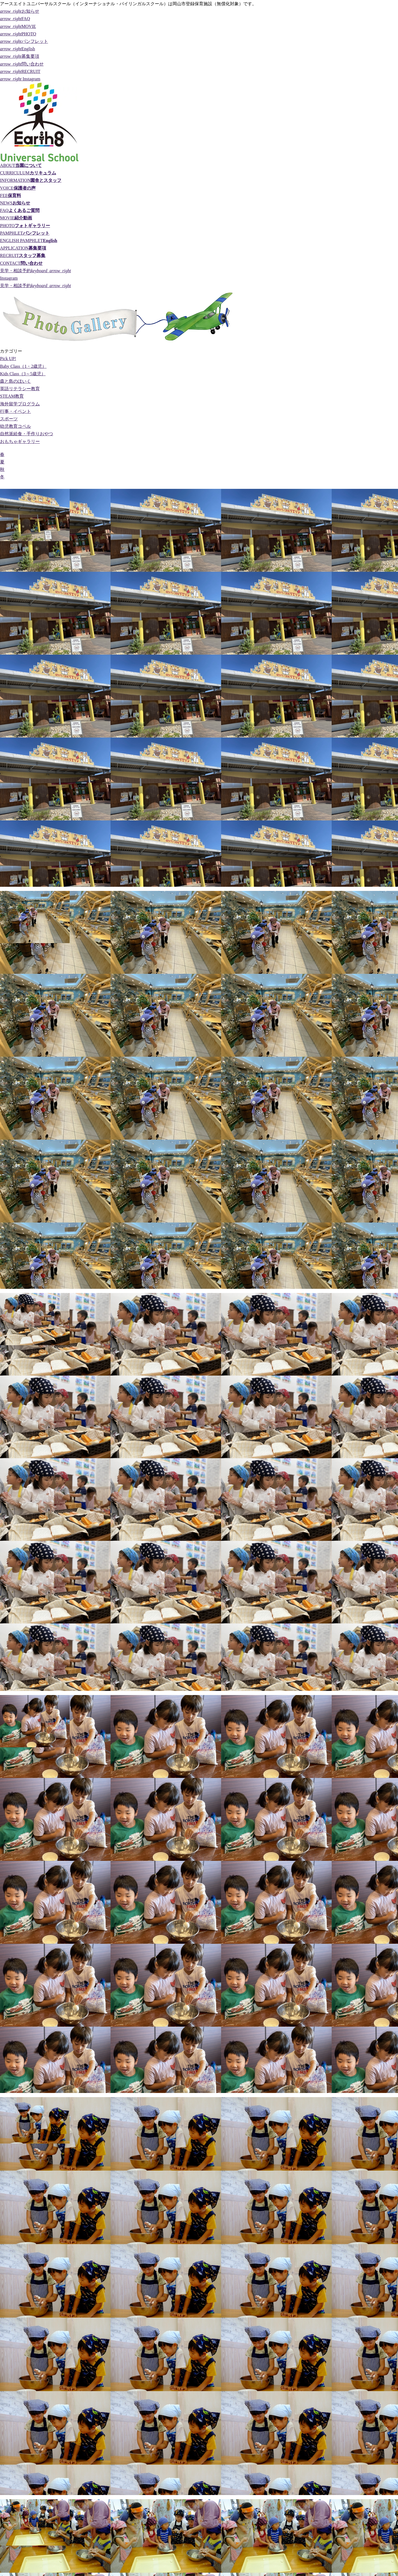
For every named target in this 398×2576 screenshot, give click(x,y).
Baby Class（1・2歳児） (23, 366)
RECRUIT (20, 71)
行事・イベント (15, 411)
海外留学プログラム (20, 404)
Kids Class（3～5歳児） (23, 373)
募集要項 (19, 56)
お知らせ (19, 11)
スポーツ (9, 418)
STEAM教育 (12, 396)
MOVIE (18, 26)
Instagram (20, 79)
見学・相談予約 (35, 270)
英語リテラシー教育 (20, 388)
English (17, 48)
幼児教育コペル (15, 426)
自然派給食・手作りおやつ (26, 433)
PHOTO (18, 34)
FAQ (15, 18)
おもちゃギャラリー (20, 441)
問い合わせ (22, 64)
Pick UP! (8, 358)
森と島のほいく (15, 381)
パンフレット (24, 41)
